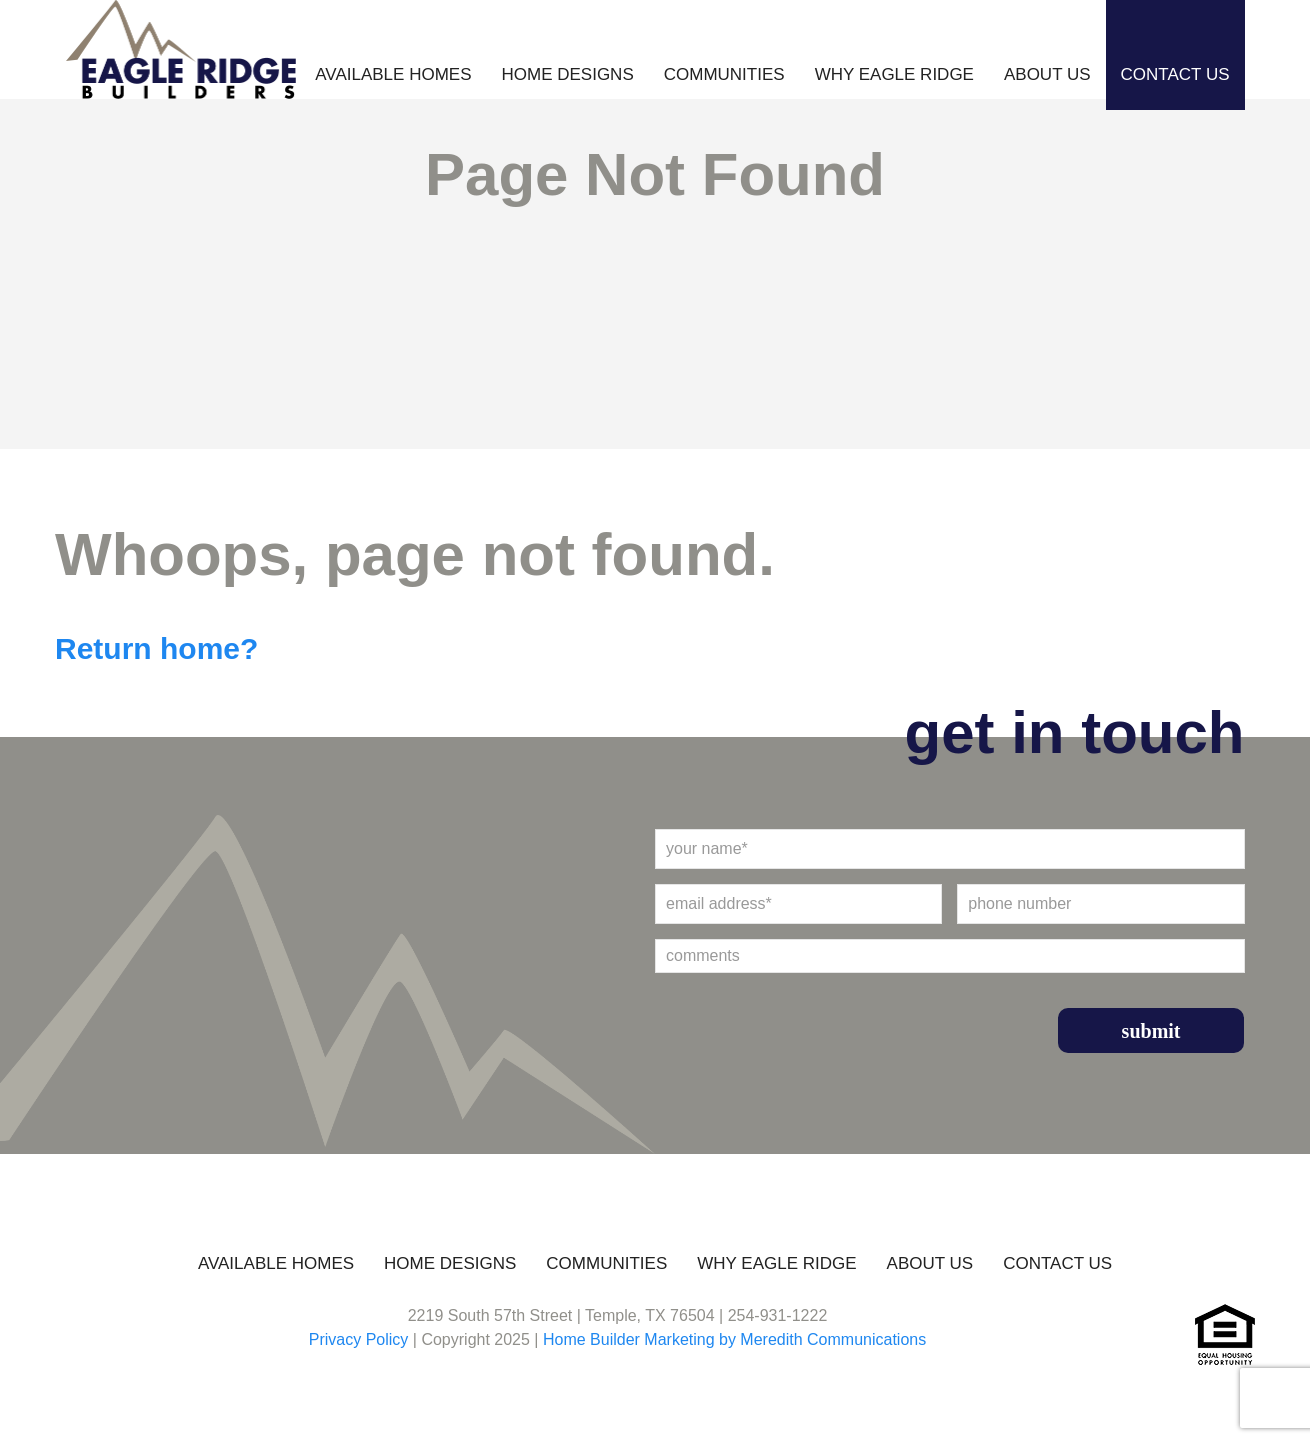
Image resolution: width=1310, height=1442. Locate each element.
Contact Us (1175, 74)
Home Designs (567, 74)
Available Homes (393, 74)
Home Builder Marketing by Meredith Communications (734, 1339)
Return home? (156, 648)
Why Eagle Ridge (894, 74)
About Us (1047, 74)
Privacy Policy (359, 1339)
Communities (724, 74)
